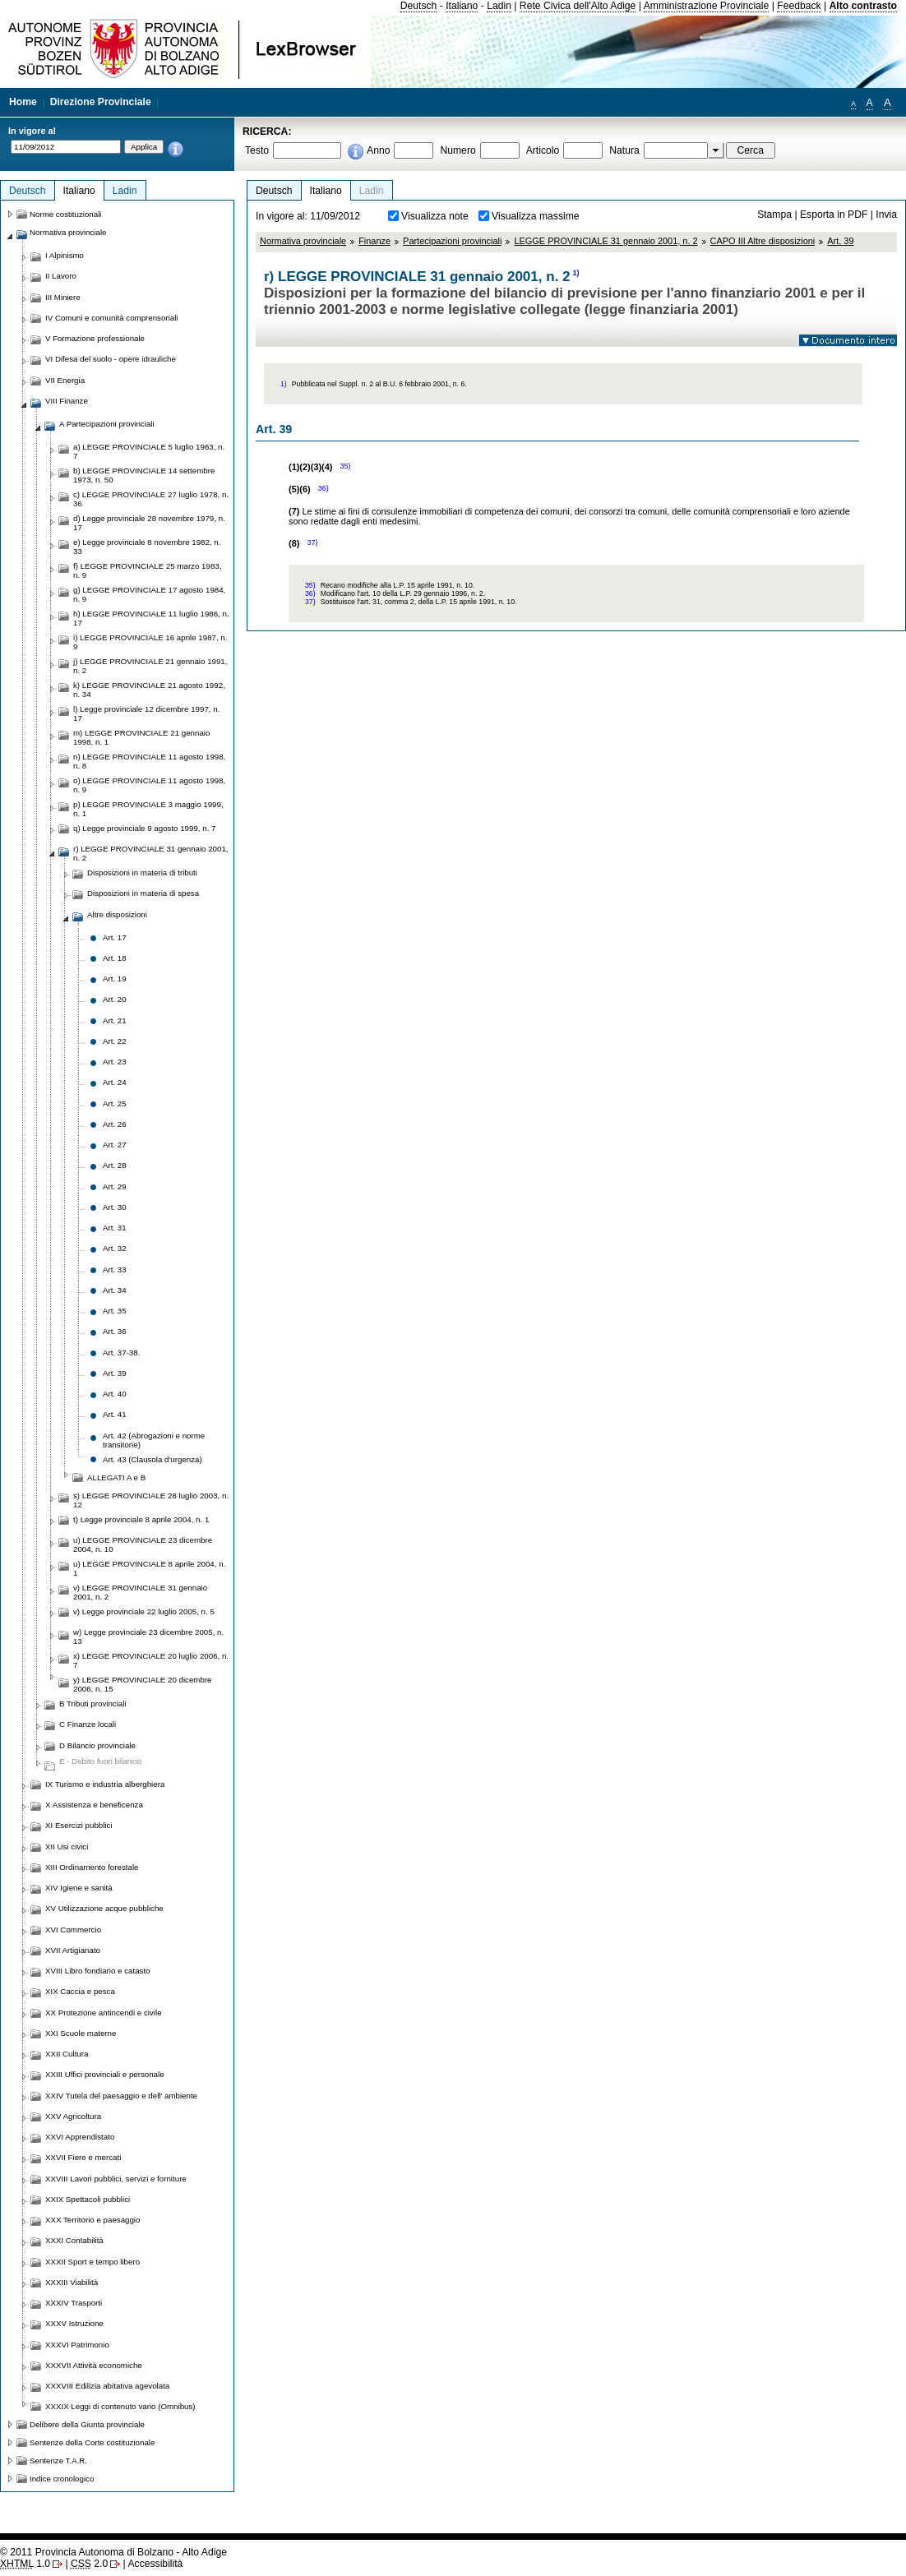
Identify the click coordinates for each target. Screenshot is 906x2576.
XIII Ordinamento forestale (91, 1867)
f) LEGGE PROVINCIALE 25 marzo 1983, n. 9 (147, 570)
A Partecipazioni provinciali (107, 423)
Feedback (798, 6)
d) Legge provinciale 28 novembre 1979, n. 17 (149, 523)
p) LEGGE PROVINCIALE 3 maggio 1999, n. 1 (148, 809)
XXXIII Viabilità (71, 2282)
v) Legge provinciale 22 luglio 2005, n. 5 (144, 1611)
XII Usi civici (66, 1846)
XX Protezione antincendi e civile (103, 2012)
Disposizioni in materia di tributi (142, 872)
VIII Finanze (66, 400)
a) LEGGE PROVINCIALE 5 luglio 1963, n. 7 (148, 451)
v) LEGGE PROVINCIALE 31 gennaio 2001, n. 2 (140, 1592)
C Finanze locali (87, 1724)
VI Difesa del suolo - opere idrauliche (110, 358)
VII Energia (65, 380)
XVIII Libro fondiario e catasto (97, 1970)
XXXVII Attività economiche (93, 2365)
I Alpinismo (64, 255)
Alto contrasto (863, 6)
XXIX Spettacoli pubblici (87, 2199)
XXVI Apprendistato (79, 2136)
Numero (457, 150)
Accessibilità (155, 2563)
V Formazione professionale (95, 338)
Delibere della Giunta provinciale (87, 2424)
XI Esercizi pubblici (79, 1825)
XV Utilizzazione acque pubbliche (104, 1908)
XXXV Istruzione (74, 2323)
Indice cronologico (62, 2478)
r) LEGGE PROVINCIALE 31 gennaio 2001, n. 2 (151, 853)
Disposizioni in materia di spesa (143, 893)
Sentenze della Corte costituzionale (92, 2442)
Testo (257, 150)
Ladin (499, 6)
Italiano (462, 6)
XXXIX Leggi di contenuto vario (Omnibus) (120, 2406)
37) (312, 542)
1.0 (25, 2563)
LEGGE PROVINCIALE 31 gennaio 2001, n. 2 (605, 241)
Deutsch (418, 6)
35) (345, 466)
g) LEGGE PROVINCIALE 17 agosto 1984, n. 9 (149, 594)
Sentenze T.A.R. (58, 2460)
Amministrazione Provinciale (707, 6)
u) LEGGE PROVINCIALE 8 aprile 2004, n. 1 (149, 1568)
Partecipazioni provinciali (452, 241)
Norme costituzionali (66, 214)
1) (576, 273)
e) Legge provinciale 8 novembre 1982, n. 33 (146, 547)
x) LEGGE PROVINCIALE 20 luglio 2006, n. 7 (151, 1660)
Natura (624, 150)
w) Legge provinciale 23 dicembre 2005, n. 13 (148, 1636)
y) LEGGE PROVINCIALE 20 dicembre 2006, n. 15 (142, 1684)
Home (23, 102)
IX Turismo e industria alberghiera (104, 1784)
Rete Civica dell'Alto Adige (578, 6)
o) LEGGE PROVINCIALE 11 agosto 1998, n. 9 (149, 785)
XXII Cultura (66, 2053)
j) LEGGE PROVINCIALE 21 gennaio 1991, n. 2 (150, 666)
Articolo (543, 150)
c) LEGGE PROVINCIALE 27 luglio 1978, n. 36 (151, 499)
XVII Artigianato (72, 1950)
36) (323, 488)
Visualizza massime (536, 216)
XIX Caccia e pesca (80, 1991)
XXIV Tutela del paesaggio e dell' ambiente (121, 2095)
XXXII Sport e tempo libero (92, 2261)
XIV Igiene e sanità (79, 1887)
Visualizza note (435, 216)
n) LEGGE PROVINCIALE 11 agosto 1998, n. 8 (149, 761)
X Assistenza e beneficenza (94, 1804)
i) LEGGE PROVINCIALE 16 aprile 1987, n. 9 (150, 642)
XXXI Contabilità (74, 2240)
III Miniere (63, 297)
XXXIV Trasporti (73, 2302)
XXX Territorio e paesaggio (92, 2219)
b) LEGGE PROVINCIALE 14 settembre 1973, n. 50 (144, 475)
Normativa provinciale (303, 241)
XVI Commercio (73, 1929)
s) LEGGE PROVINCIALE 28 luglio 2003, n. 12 (151, 1500)
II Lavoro (60, 275)
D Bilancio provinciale (97, 1745)
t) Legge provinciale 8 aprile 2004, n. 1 (141, 1519)
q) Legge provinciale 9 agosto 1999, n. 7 (144, 828)
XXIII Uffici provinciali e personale (104, 2074)
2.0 (89, 2563)
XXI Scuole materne (80, 2033)
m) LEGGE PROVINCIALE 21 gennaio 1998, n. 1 (141, 737)
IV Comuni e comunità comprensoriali (111, 317)
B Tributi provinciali (93, 1703)
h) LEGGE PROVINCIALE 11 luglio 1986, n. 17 (151, 618)
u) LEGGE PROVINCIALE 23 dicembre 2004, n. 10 (142, 1544)
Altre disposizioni (117, 914)
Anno (378, 150)
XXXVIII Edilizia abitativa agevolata (107, 2385)
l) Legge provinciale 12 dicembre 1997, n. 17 (146, 713)
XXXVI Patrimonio (77, 2344)
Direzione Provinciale (100, 102)
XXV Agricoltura (73, 2116)
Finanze (374, 241)
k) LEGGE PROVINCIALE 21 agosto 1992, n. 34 (149, 690)
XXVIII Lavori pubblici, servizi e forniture (116, 2178)
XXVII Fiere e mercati (83, 2157)
